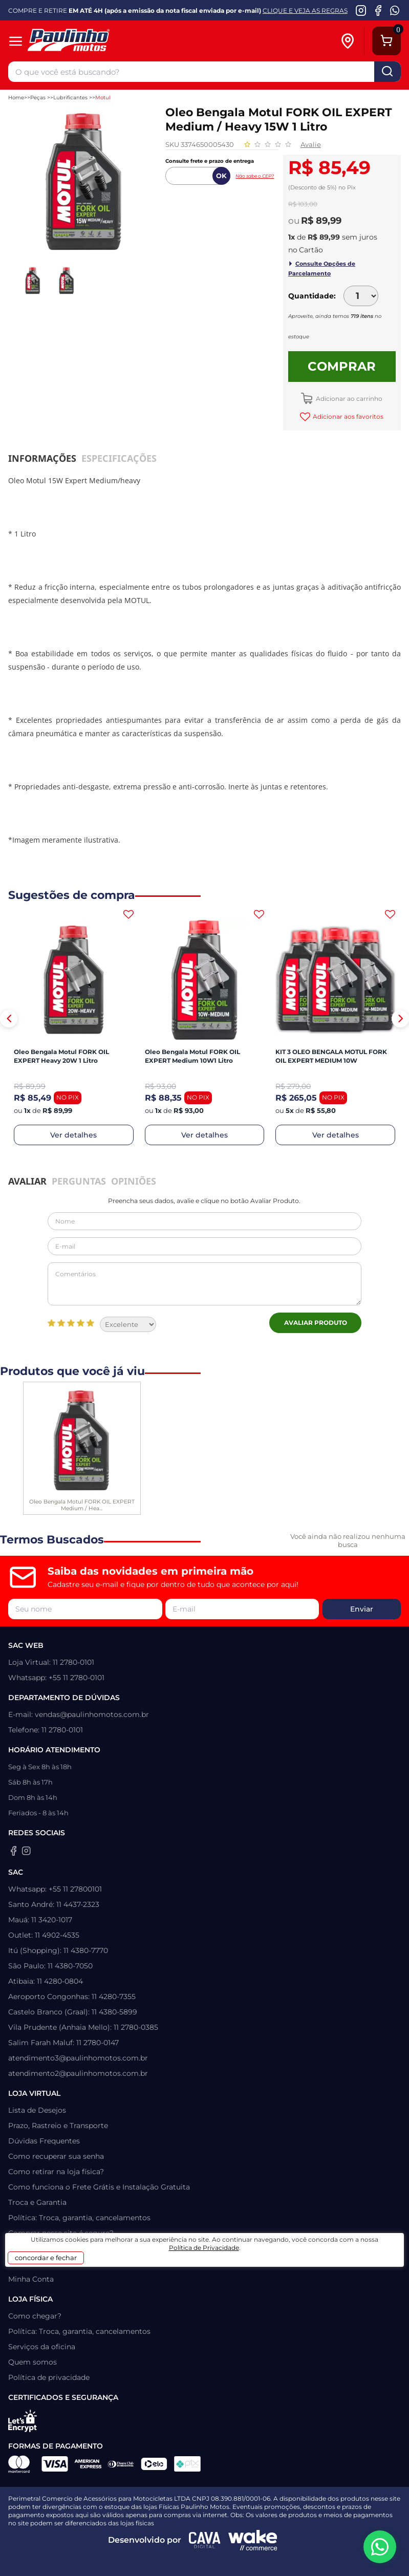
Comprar (342, 366)
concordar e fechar (46, 2257)
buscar (387, 71)
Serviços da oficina (41, 2346)
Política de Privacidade (204, 2247)
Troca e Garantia (37, 2202)
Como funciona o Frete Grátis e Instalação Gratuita (99, 2187)
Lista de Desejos (37, 2110)
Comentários (205, 1283)
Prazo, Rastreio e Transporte (58, 2125)
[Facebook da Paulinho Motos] (378, 10)
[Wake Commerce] (252, 2540)
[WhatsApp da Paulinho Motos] (395, 10)
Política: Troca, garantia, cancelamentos (79, 2217)
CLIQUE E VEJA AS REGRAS (305, 10)
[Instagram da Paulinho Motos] (361, 10)
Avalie (310, 144)
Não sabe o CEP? (254, 176)
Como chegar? (34, 2316)
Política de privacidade (49, 2377)
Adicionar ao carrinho (348, 398)
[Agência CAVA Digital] (205, 2540)
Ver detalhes (73, 1135)
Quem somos (32, 2362)
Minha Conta (31, 2279)
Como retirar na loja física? (56, 2171)
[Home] (86, 41)
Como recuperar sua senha (56, 2156)
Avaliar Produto (315, 1322)
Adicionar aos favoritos (347, 416)
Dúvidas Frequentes (44, 2140)
